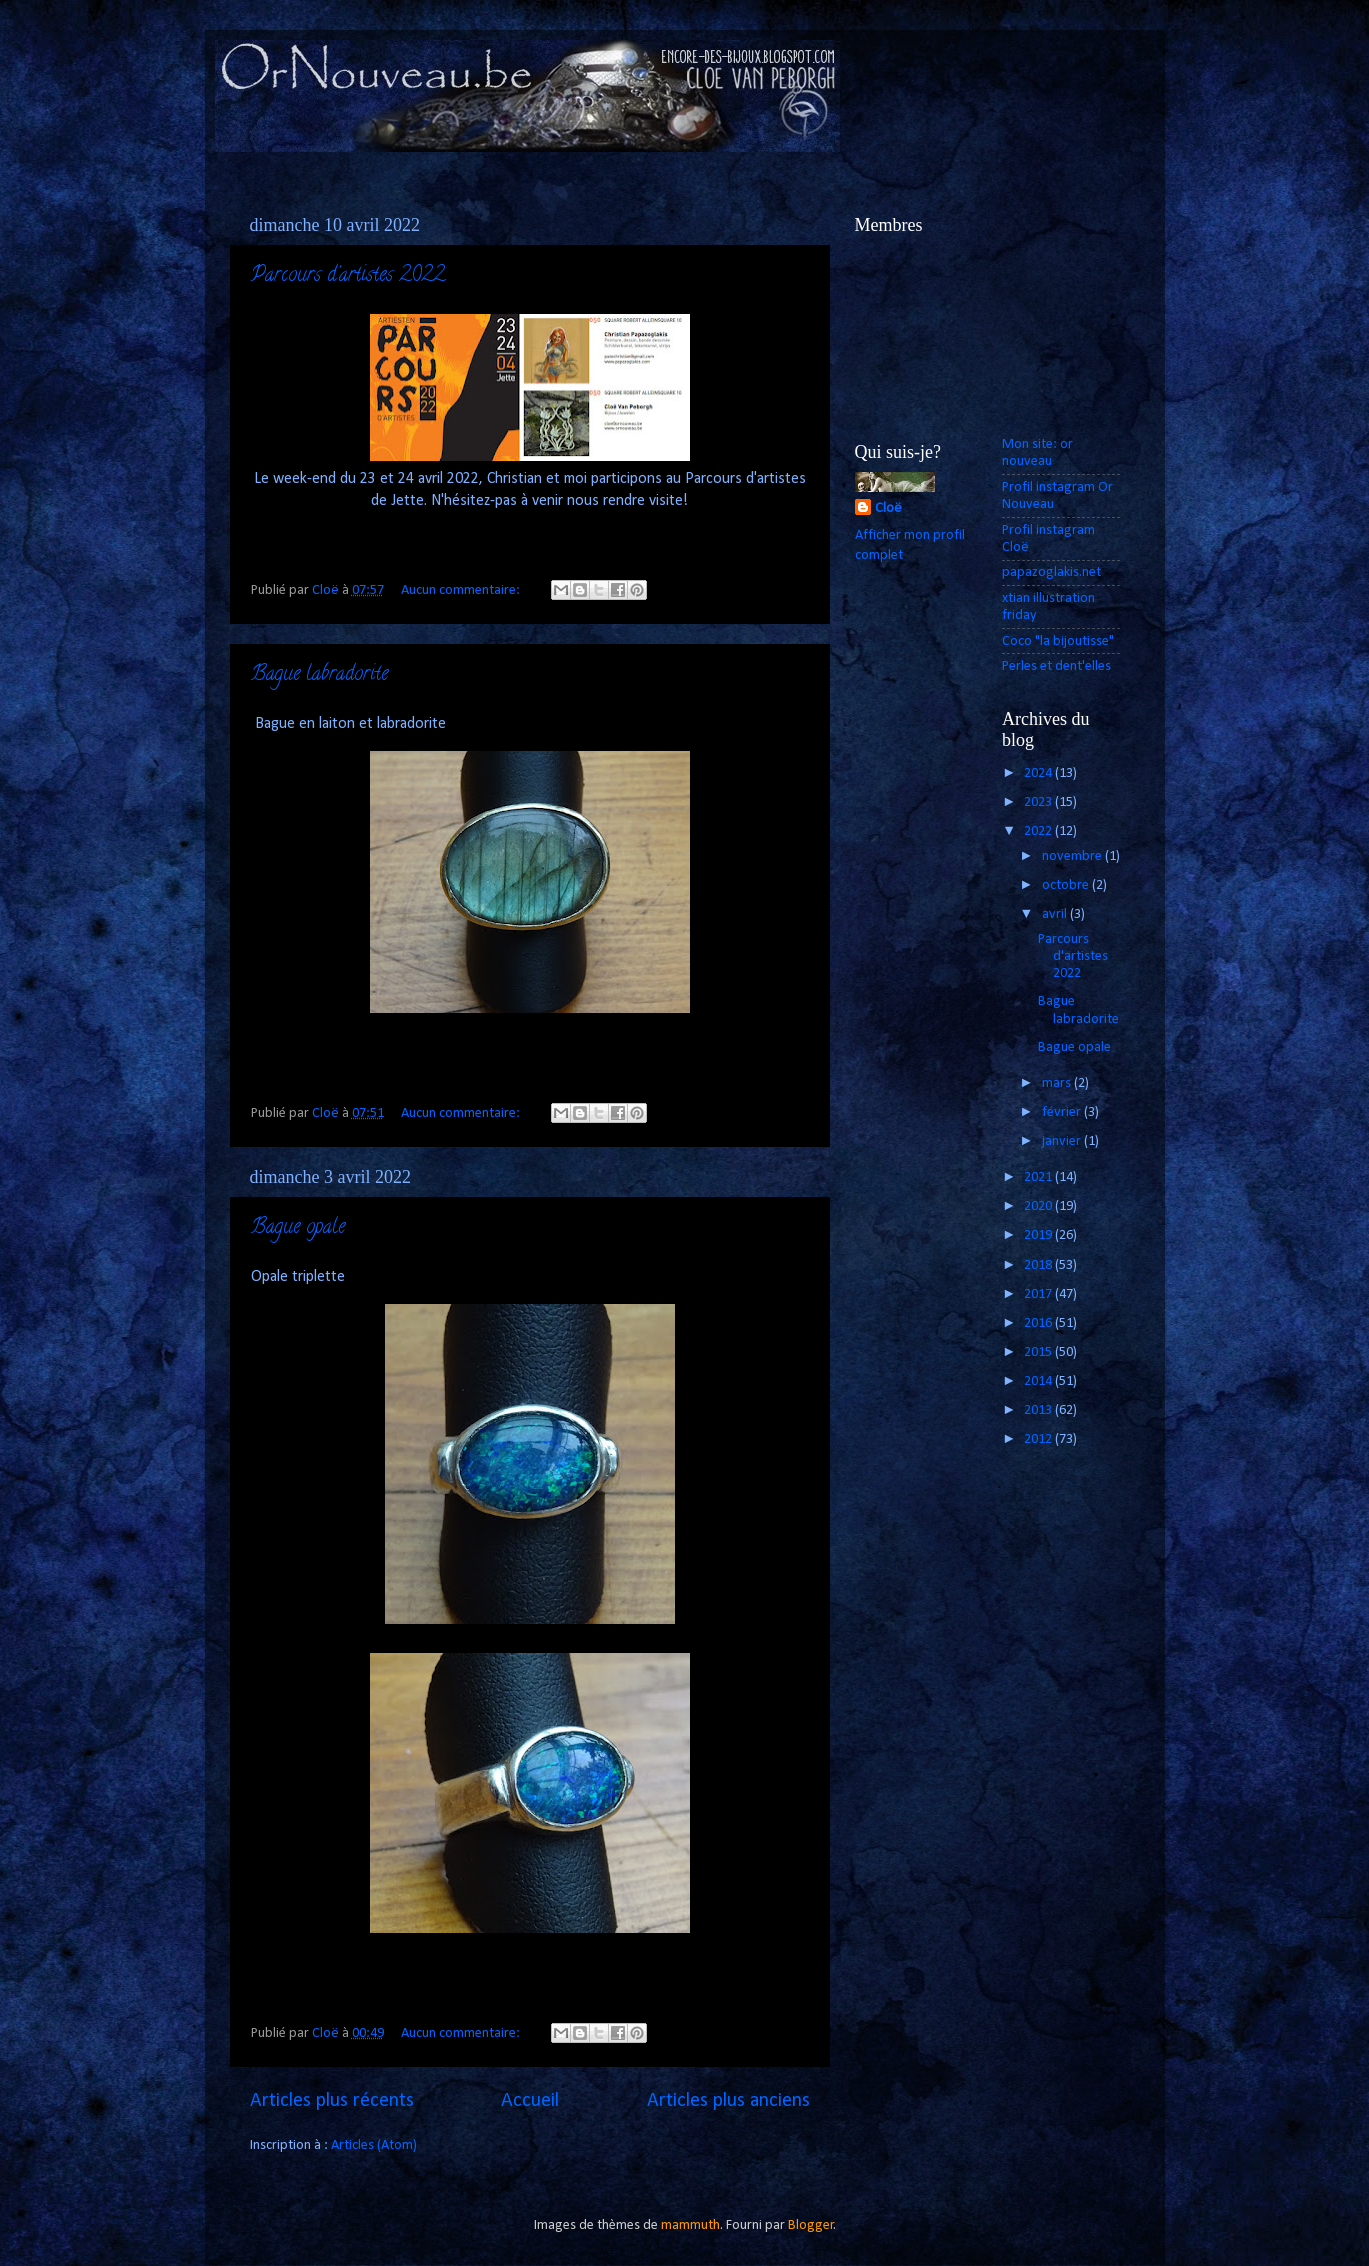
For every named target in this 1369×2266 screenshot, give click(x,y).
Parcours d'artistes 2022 (348, 276)
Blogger (811, 2225)
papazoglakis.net (1051, 572)
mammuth (690, 2225)
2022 (1039, 831)
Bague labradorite (319, 675)
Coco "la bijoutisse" (1058, 641)
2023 (1039, 802)
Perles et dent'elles (1056, 666)
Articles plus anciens (728, 2101)
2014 (1039, 1381)
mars (1058, 1083)
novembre (1073, 856)
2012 (1039, 1439)
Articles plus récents (332, 2101)
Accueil (530, 2101)
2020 (1039, 1206)
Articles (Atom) (374, 2145)
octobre (1067, 885)
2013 (1039, 1410)
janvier (1063, 1141)
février (1063, 1112)
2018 (1039, 1265)
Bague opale (298, 1228)
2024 (1039, 773)
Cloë (888, 508)
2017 (1039, 1294)
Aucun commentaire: (462, 590)
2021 (1039, 1177)
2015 (1039, 1352)
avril (1056, 914)
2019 (1039, 1235)
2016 (1039, 1323)
